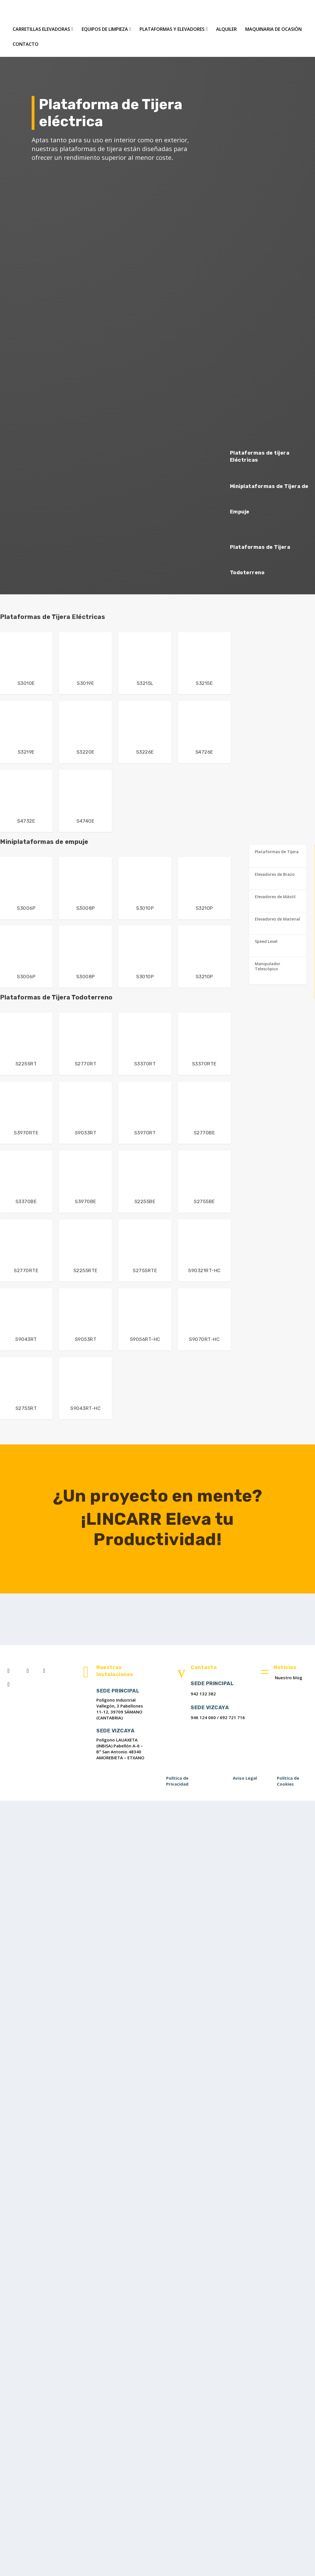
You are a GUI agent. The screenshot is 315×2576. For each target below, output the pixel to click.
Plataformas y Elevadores (172, 28)
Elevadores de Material (277, 917)
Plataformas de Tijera (277, 850)
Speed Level (266, 940)
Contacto (25, 43)
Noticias (285, 1666)
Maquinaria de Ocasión (273, 28)
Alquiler (226, 28)
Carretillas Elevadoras (41, 28)
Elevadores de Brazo (275, 873)
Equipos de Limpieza (105, 28)
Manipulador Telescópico (267, 965)
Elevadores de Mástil (275, 895)
